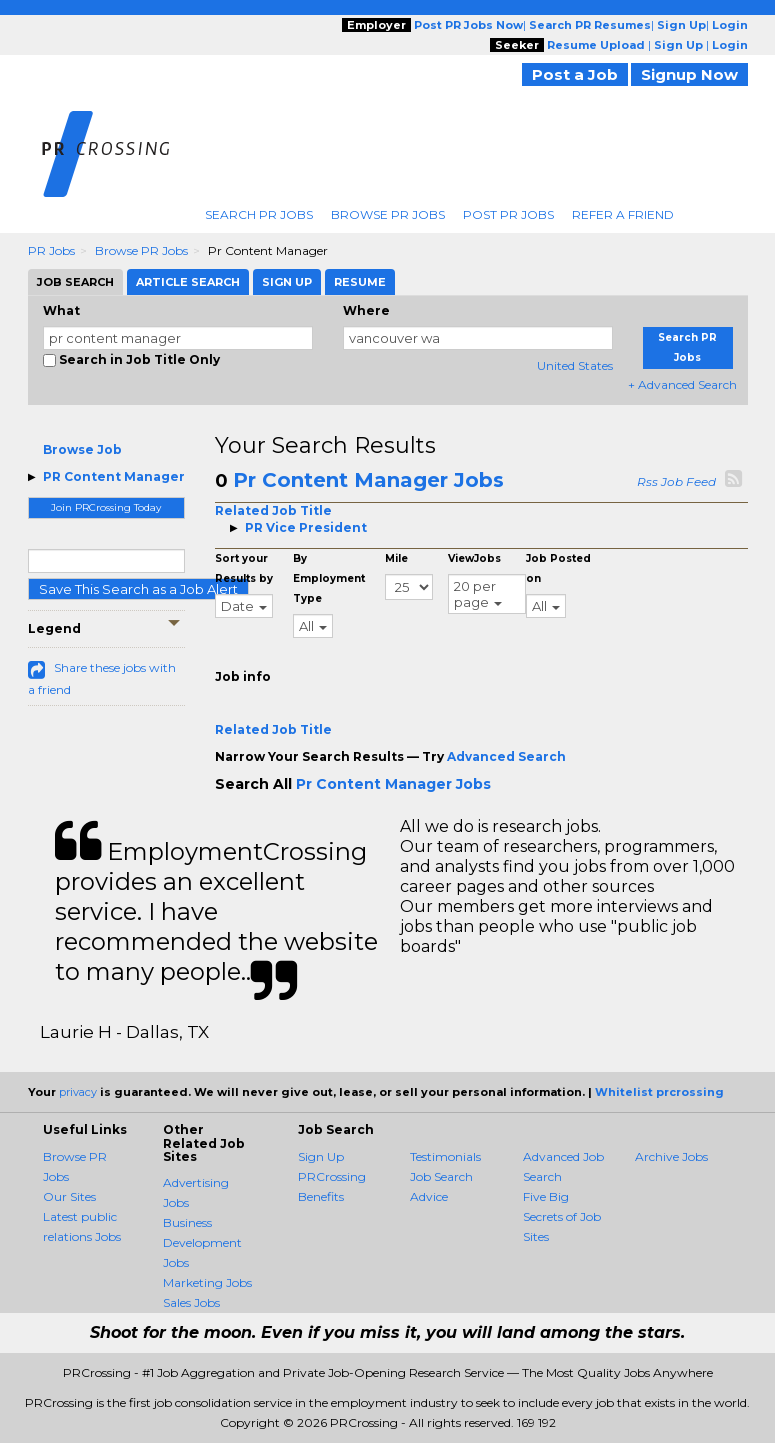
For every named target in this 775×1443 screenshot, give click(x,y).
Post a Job (575, 74)
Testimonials (445, 1156)
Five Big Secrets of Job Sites (562, 1216)
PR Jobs (51, 250)
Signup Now (689, 74)
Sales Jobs (191, 1302)
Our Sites (69, 1196)
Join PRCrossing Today (106, 507)
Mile (396, 558)
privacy (78, 1092)
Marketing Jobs (207, 1282)
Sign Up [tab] (287, 282)
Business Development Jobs (202, 1242)
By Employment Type (329, 578)
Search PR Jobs (259, 214)
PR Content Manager (114, 476)
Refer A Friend (623, 214)
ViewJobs (474, 558)
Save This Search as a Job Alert (138, 589)
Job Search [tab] (75, 282)
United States (575, 365)
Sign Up (321, 1156)
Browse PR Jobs (388, 214)
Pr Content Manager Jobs (368, 480)
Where (366, 310)
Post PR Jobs (508, 214)
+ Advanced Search (682, 384)
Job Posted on (558, 568)
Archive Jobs (671, 1156)
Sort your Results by (244, 568)
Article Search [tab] (188, 282)
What (61, 310)
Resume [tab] (360, 282)
